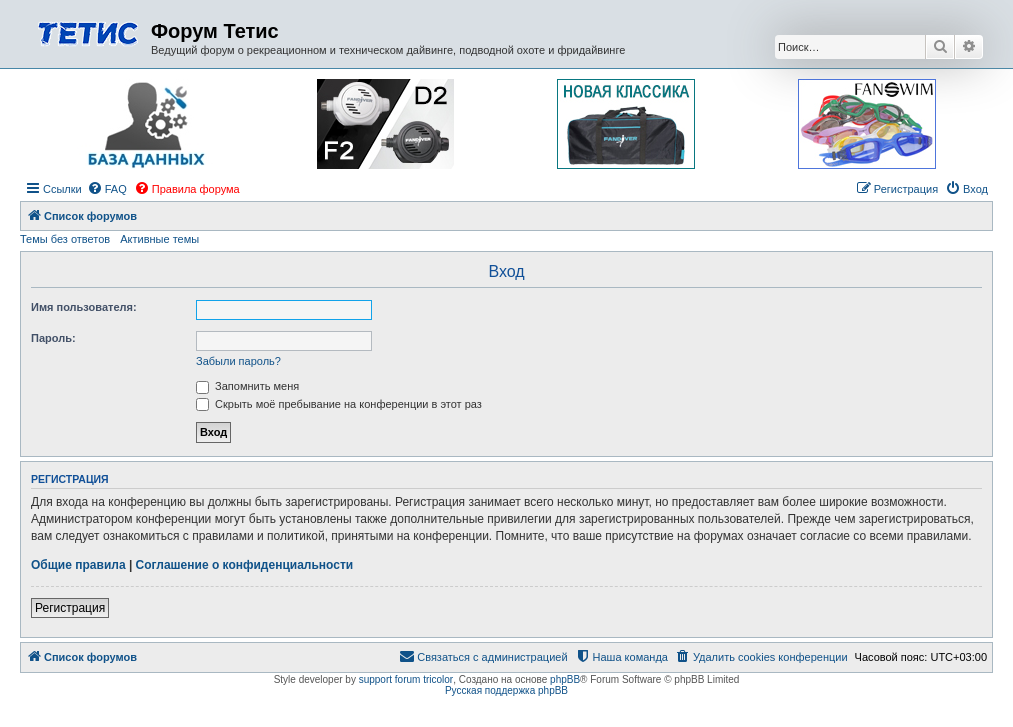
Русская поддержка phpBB (506, 690)
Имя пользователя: (84, 307)
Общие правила (78, 565)
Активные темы (159, 239)
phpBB (565, 679)
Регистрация (70, 608)
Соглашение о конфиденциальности (245, 565)
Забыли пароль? (238, 361)
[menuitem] (107, 189)
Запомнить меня (247, 386)
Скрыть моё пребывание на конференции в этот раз (339, 404)
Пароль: (53, 338)
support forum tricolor (406, 679)
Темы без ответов (65, 239)
